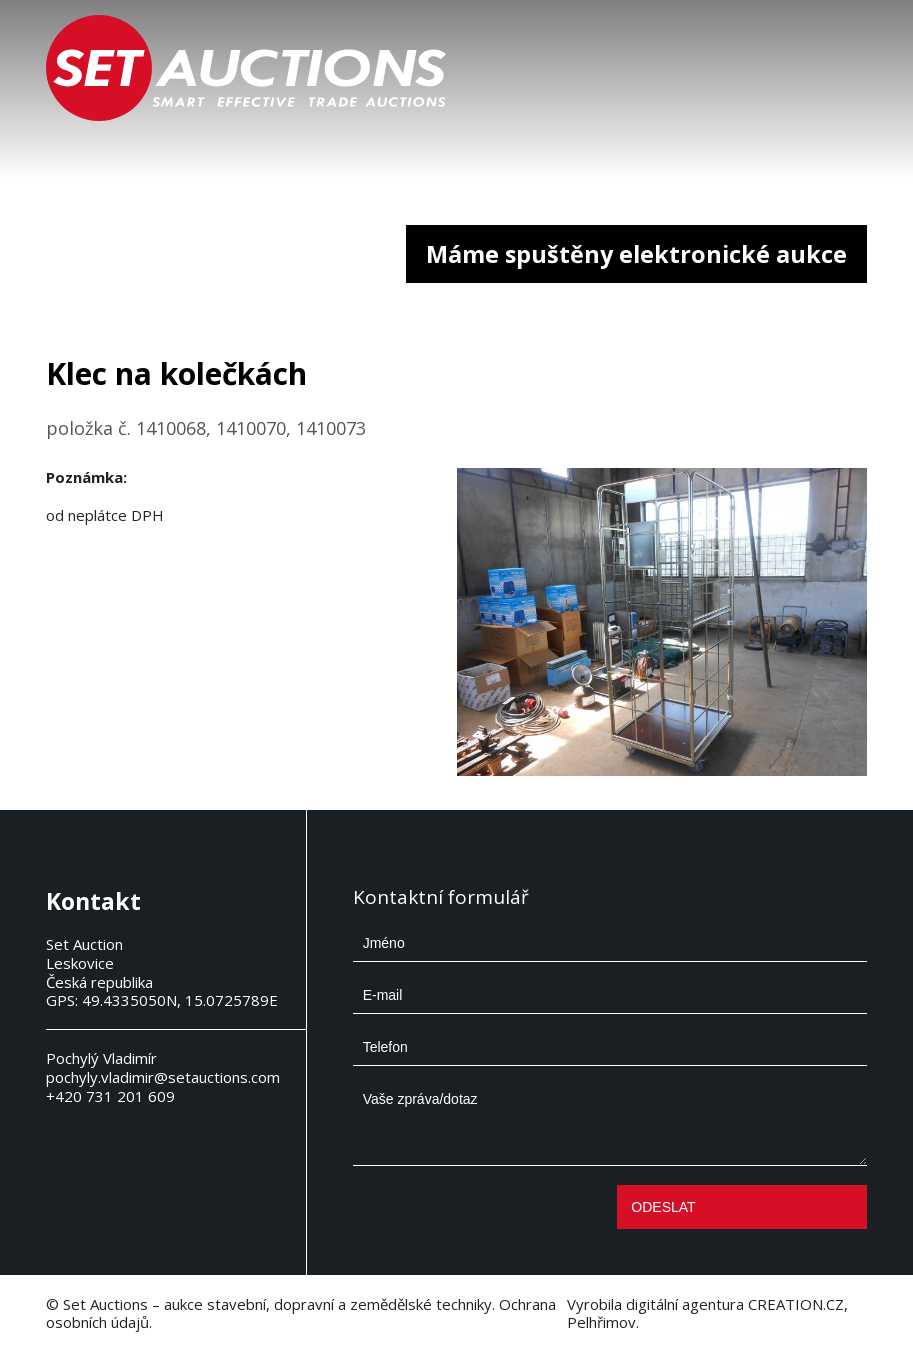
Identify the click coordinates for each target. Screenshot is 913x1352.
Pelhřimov (601, 1322)
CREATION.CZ (796, 1304)
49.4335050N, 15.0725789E (180, 1000)
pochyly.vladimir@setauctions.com (163, 1077)
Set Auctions (105, 1304)
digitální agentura (685, 1304)
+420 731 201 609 (110, 1096)
